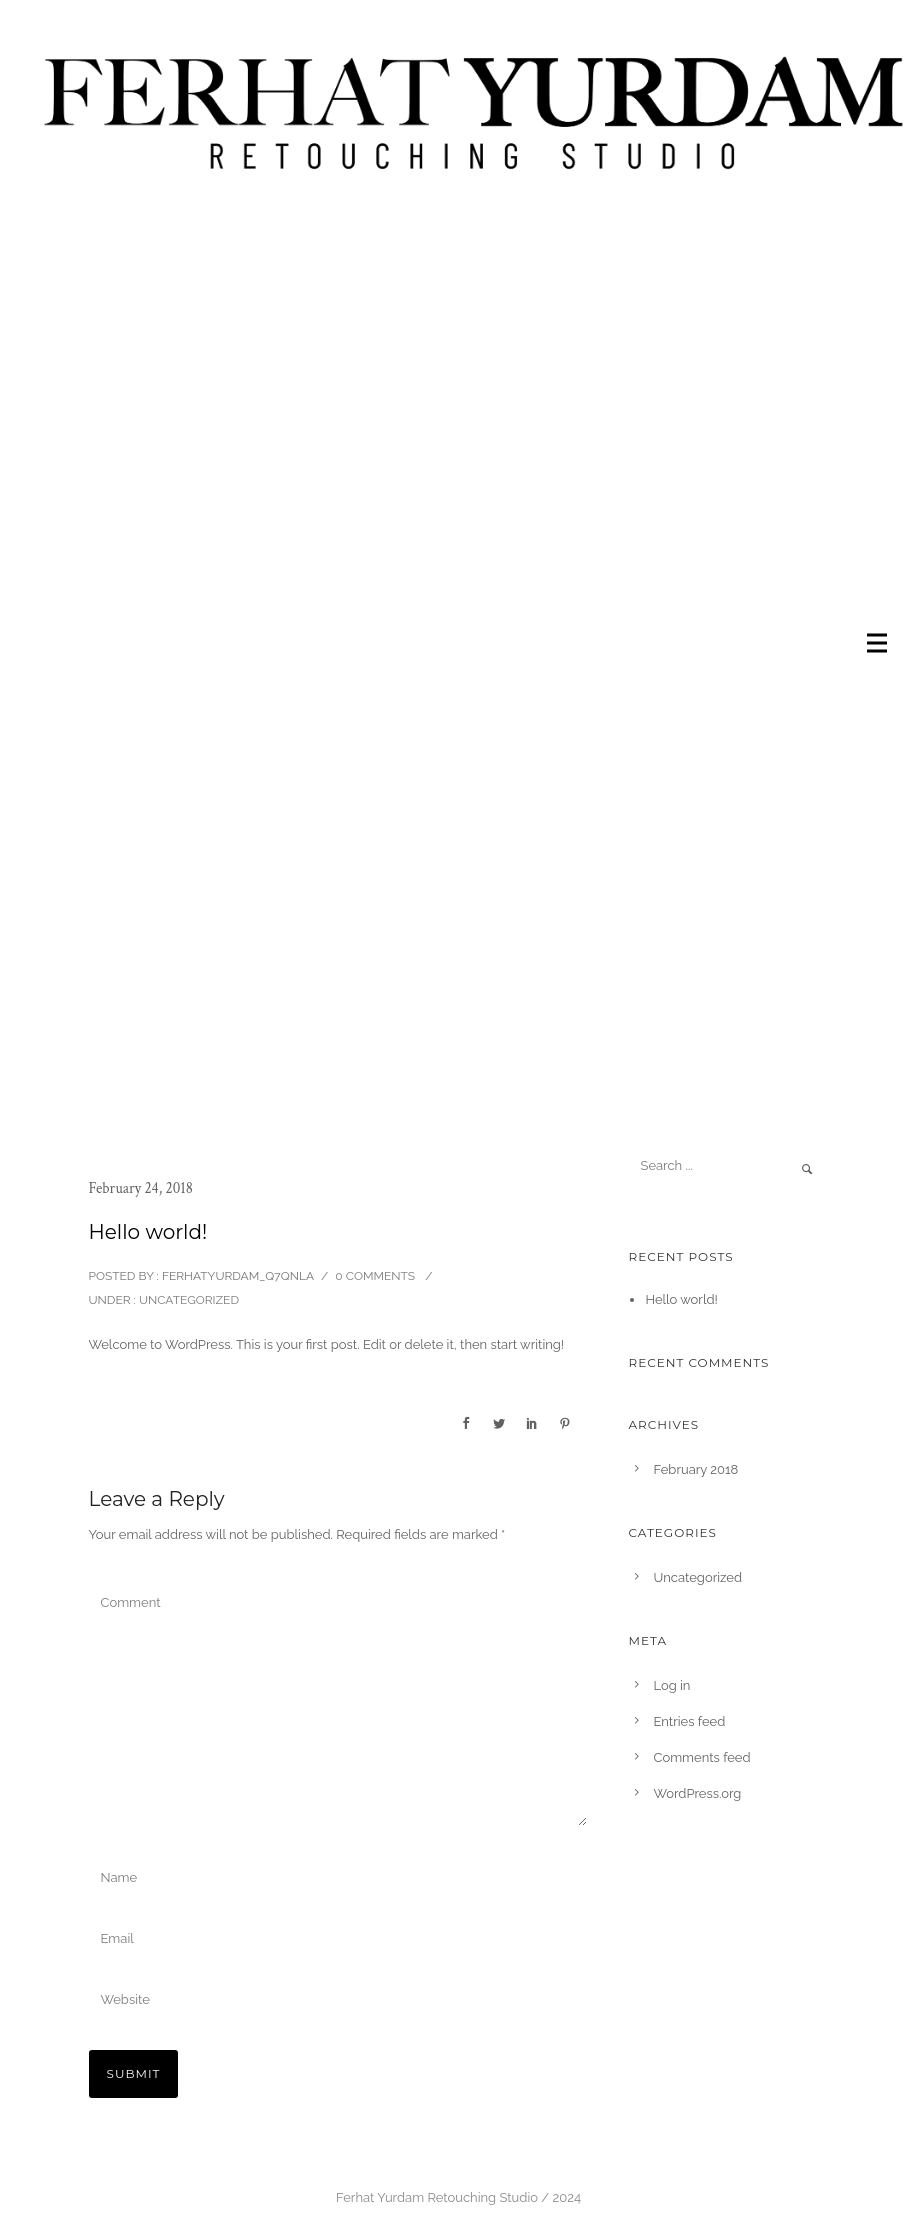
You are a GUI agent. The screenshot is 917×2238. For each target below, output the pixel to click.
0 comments (375, 1276)
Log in (672, 1685)
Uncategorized (187, 1300)
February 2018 (696, 1469)
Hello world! (681, 1299)
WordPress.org (698, 1793)
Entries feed (690, 1721)
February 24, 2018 (141, 1188)
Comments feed (702, 1757)
